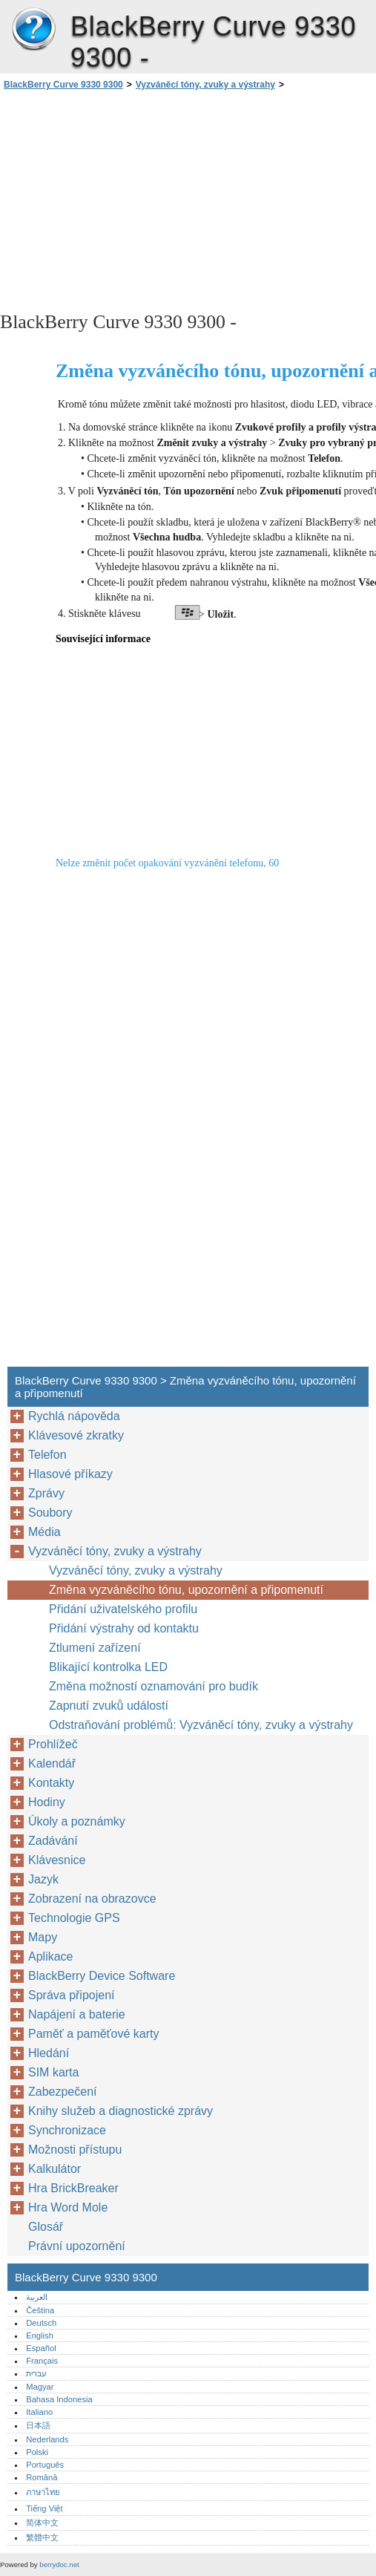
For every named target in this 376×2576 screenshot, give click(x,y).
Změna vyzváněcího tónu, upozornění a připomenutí (186, 1589)
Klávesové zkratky (76, 1435)
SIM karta (53, 2072)
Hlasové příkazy (70, 1474)
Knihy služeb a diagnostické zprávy (120, 2111)
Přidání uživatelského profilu (123, 1609)
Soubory (50, 1512)
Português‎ (45, 2464)
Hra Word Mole (68, 2207)
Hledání (48, 2053)
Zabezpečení (62, 2091)
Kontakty (51, 1782)
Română (41, 2477)
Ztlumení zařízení (95, 1647)
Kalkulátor (54, 2169)
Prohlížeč (53, 1744)
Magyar (39, 2386)
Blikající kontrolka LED (108, 1667)
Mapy (42, 1937)
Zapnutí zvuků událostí (108, 1705)
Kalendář (52, 1763)
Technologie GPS (74, 1918)
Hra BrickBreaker (73, 2188)
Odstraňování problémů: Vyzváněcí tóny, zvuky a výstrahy (201, 1725)
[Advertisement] (132, 200)
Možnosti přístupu (75, 2149)
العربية (36, 2296)
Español (41, 2348)
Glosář (45, 2226)
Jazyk (43, 1879)
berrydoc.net (59, 2564)
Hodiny (46, 1802)
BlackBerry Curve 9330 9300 (33, 29)
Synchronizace (67, 2130)
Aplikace (50, 1956)
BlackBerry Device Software (101, 1975)
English (39, 2335)
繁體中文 (42, 2537)
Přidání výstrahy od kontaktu (124, 1628)
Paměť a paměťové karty (93, 2033)
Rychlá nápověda (74, 1416)
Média (44, 1532)
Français (42, 2360)
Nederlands (47, 2439)
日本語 (38, 2425)
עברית (36, 2373)
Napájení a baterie (76, 2014)
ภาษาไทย (43, 2492)
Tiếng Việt (44, 2508)
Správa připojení (71, 1995)
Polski (37, 2452)
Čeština (40, 2310)
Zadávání (53, 1840)
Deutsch (41, 2322)
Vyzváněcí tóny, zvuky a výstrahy (205, 84)
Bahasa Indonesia (59, 2399)
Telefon (47, 1454)
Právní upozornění (76, 2246)
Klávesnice (56, 1860)
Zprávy (46, 1493)
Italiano (39, 2411)
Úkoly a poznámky (76, 1821)
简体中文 (42, 2522)
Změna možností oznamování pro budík (153, 1686)
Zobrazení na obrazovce (92, 1898)
